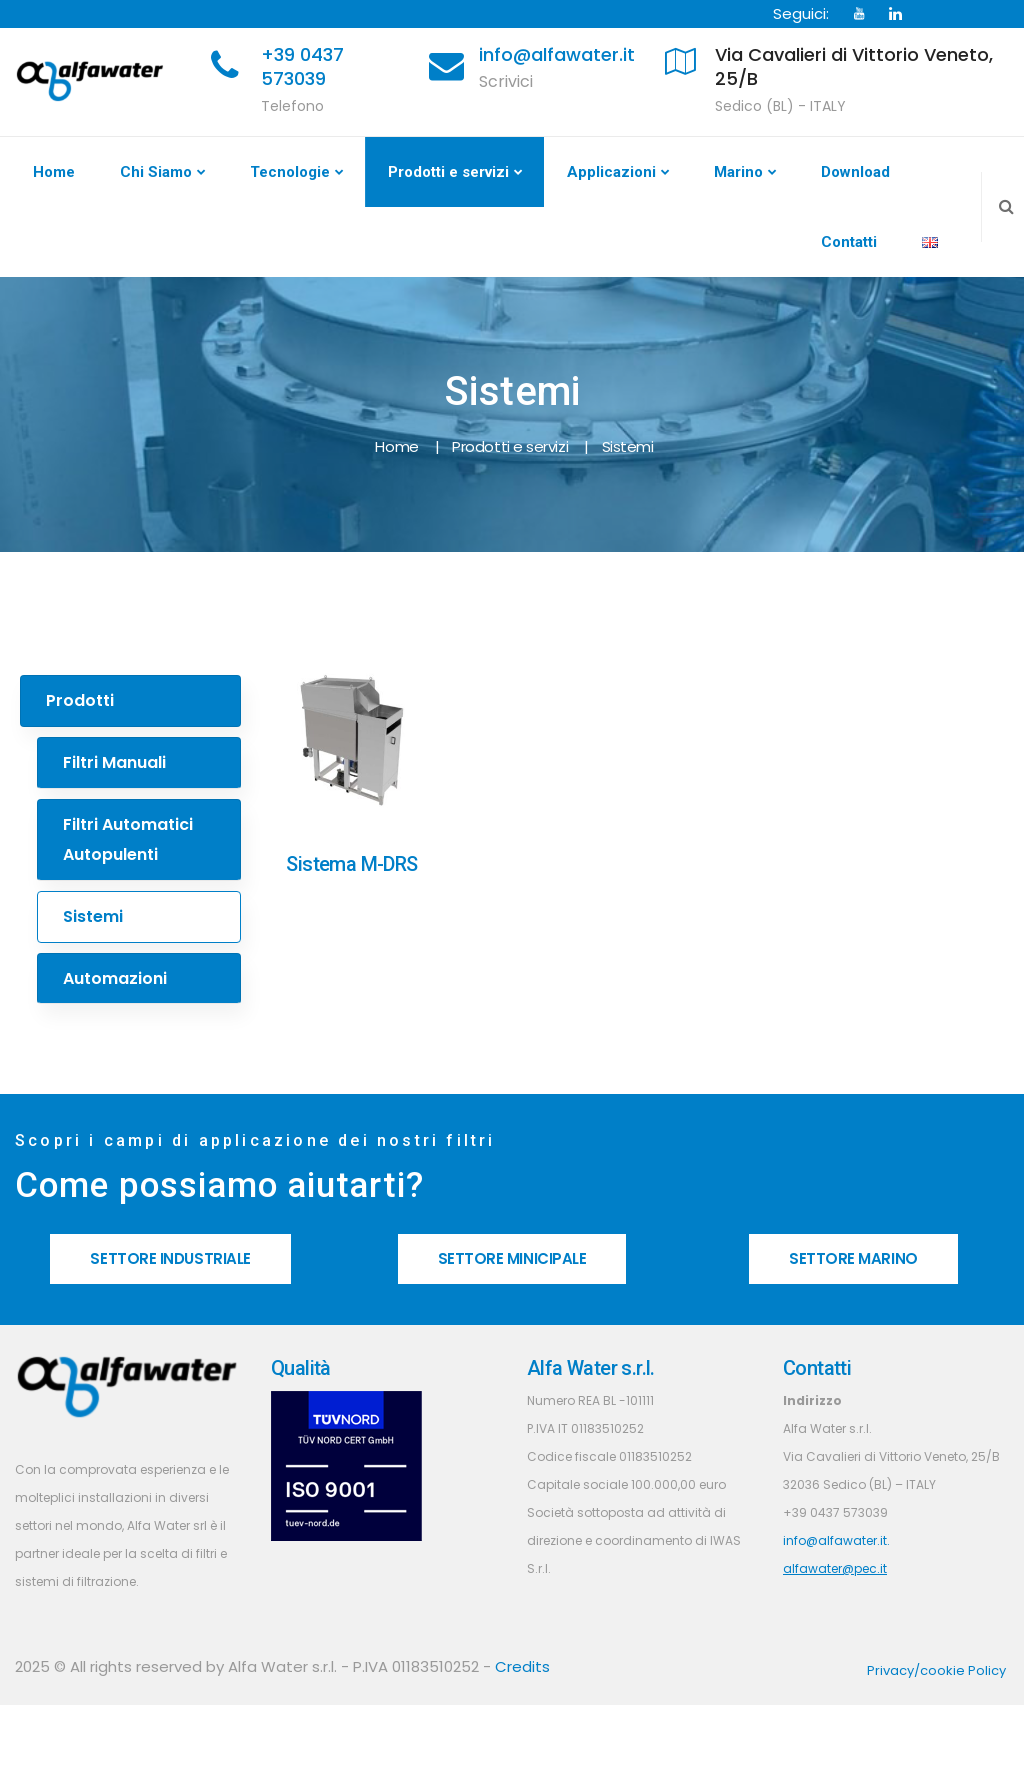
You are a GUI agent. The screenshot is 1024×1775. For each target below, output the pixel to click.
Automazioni (115, 978)
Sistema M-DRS (351, 864)
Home (54, 172)
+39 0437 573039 (302, 66)
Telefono (292, 106)
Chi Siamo (156, 172)
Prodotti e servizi (448, 172)
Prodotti (80, 700)
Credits (522, 1666)
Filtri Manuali (114, 762)
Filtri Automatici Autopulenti (128, 839)
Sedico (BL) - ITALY (780, 106)
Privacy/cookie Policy (936, 1670)
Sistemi (93, 916)
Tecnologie (290, 172)
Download (855, 172)
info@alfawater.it (557, 54)
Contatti (849, 242)
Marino (738, 172)
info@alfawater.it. (836, 1540)
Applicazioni (611, 172)
